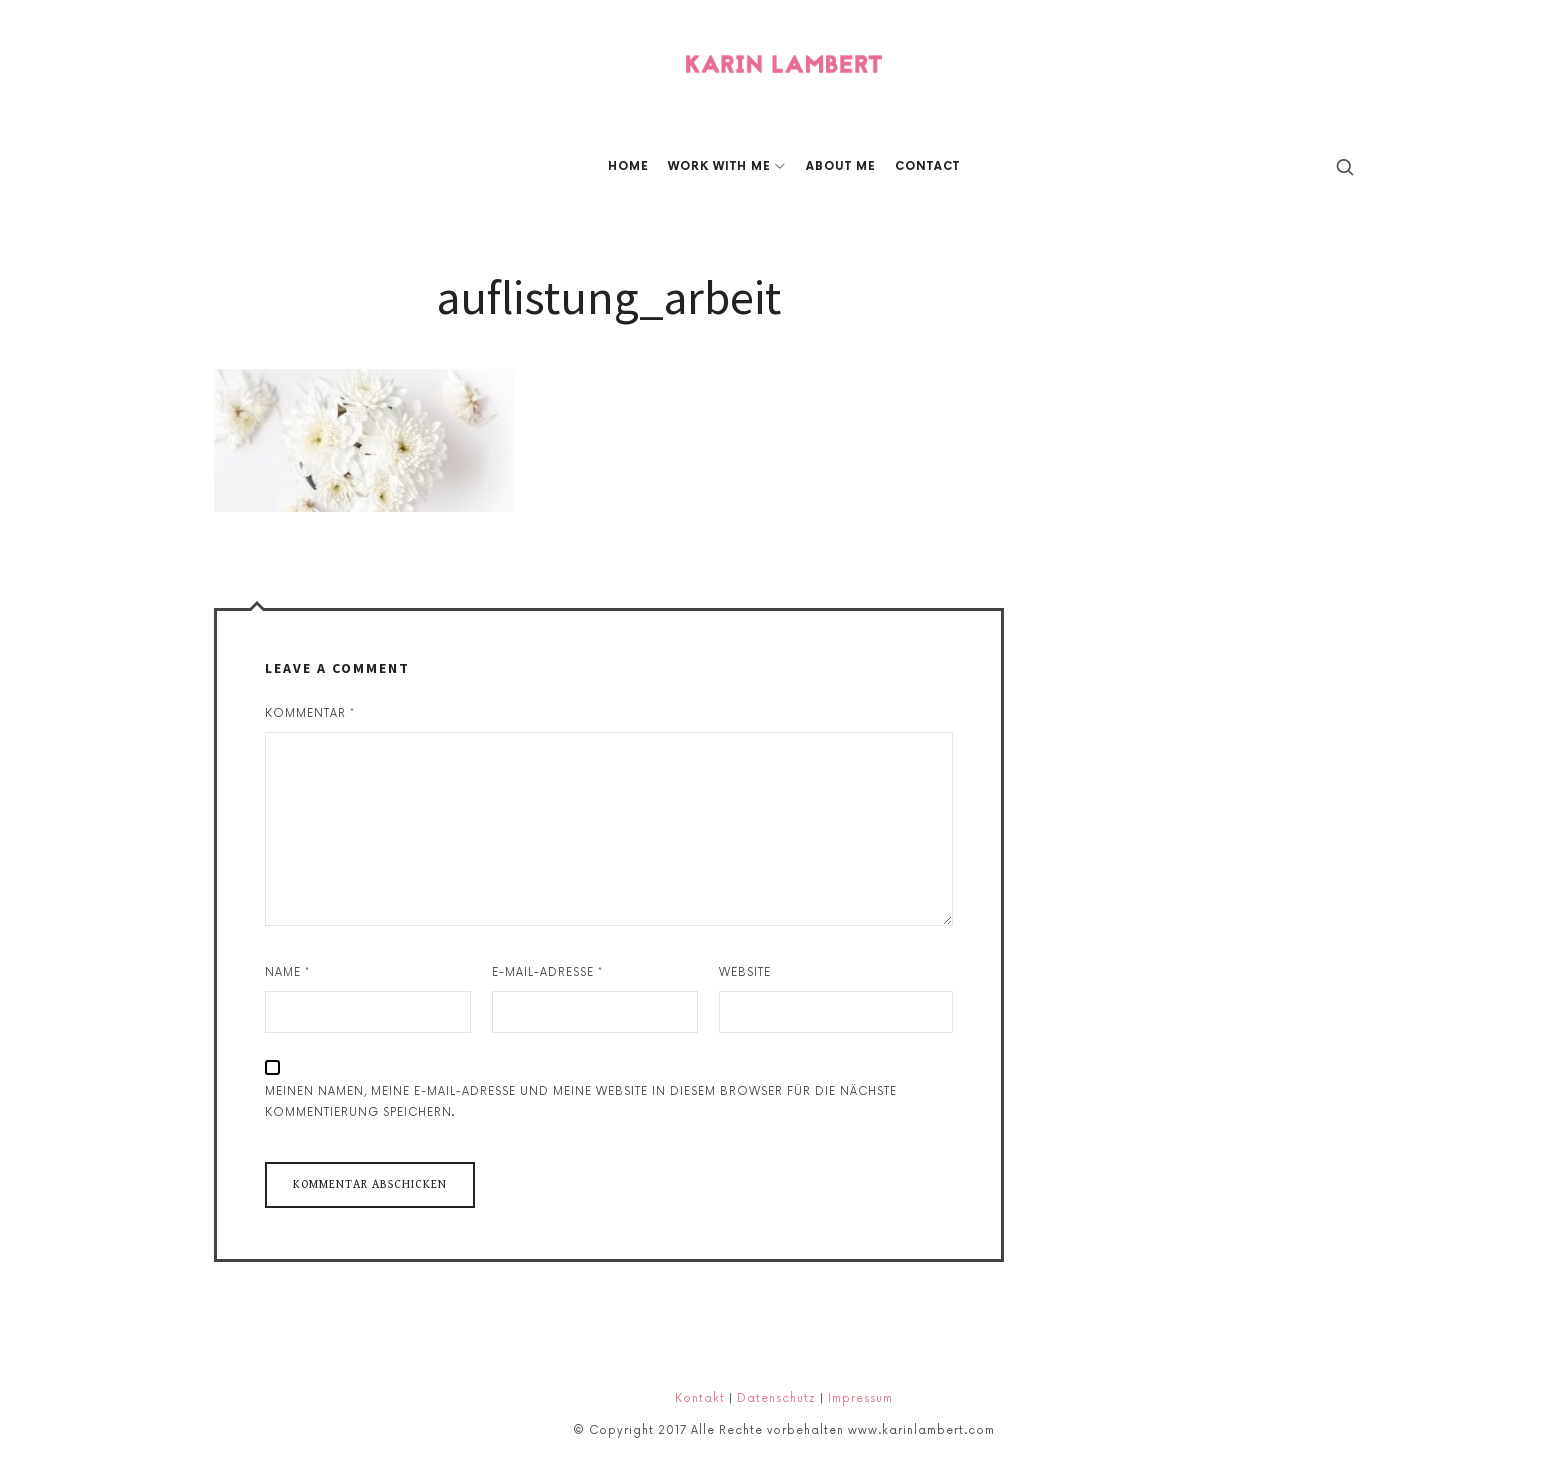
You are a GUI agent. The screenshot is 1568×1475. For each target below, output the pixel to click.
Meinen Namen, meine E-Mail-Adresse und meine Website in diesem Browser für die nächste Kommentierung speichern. (581, 1102)
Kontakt (700, 1398)
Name (287, 972)
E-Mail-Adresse (547, 972)
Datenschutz (776, 1398)
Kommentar (310, 713)
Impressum (860, 1398)
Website (745, 972)
